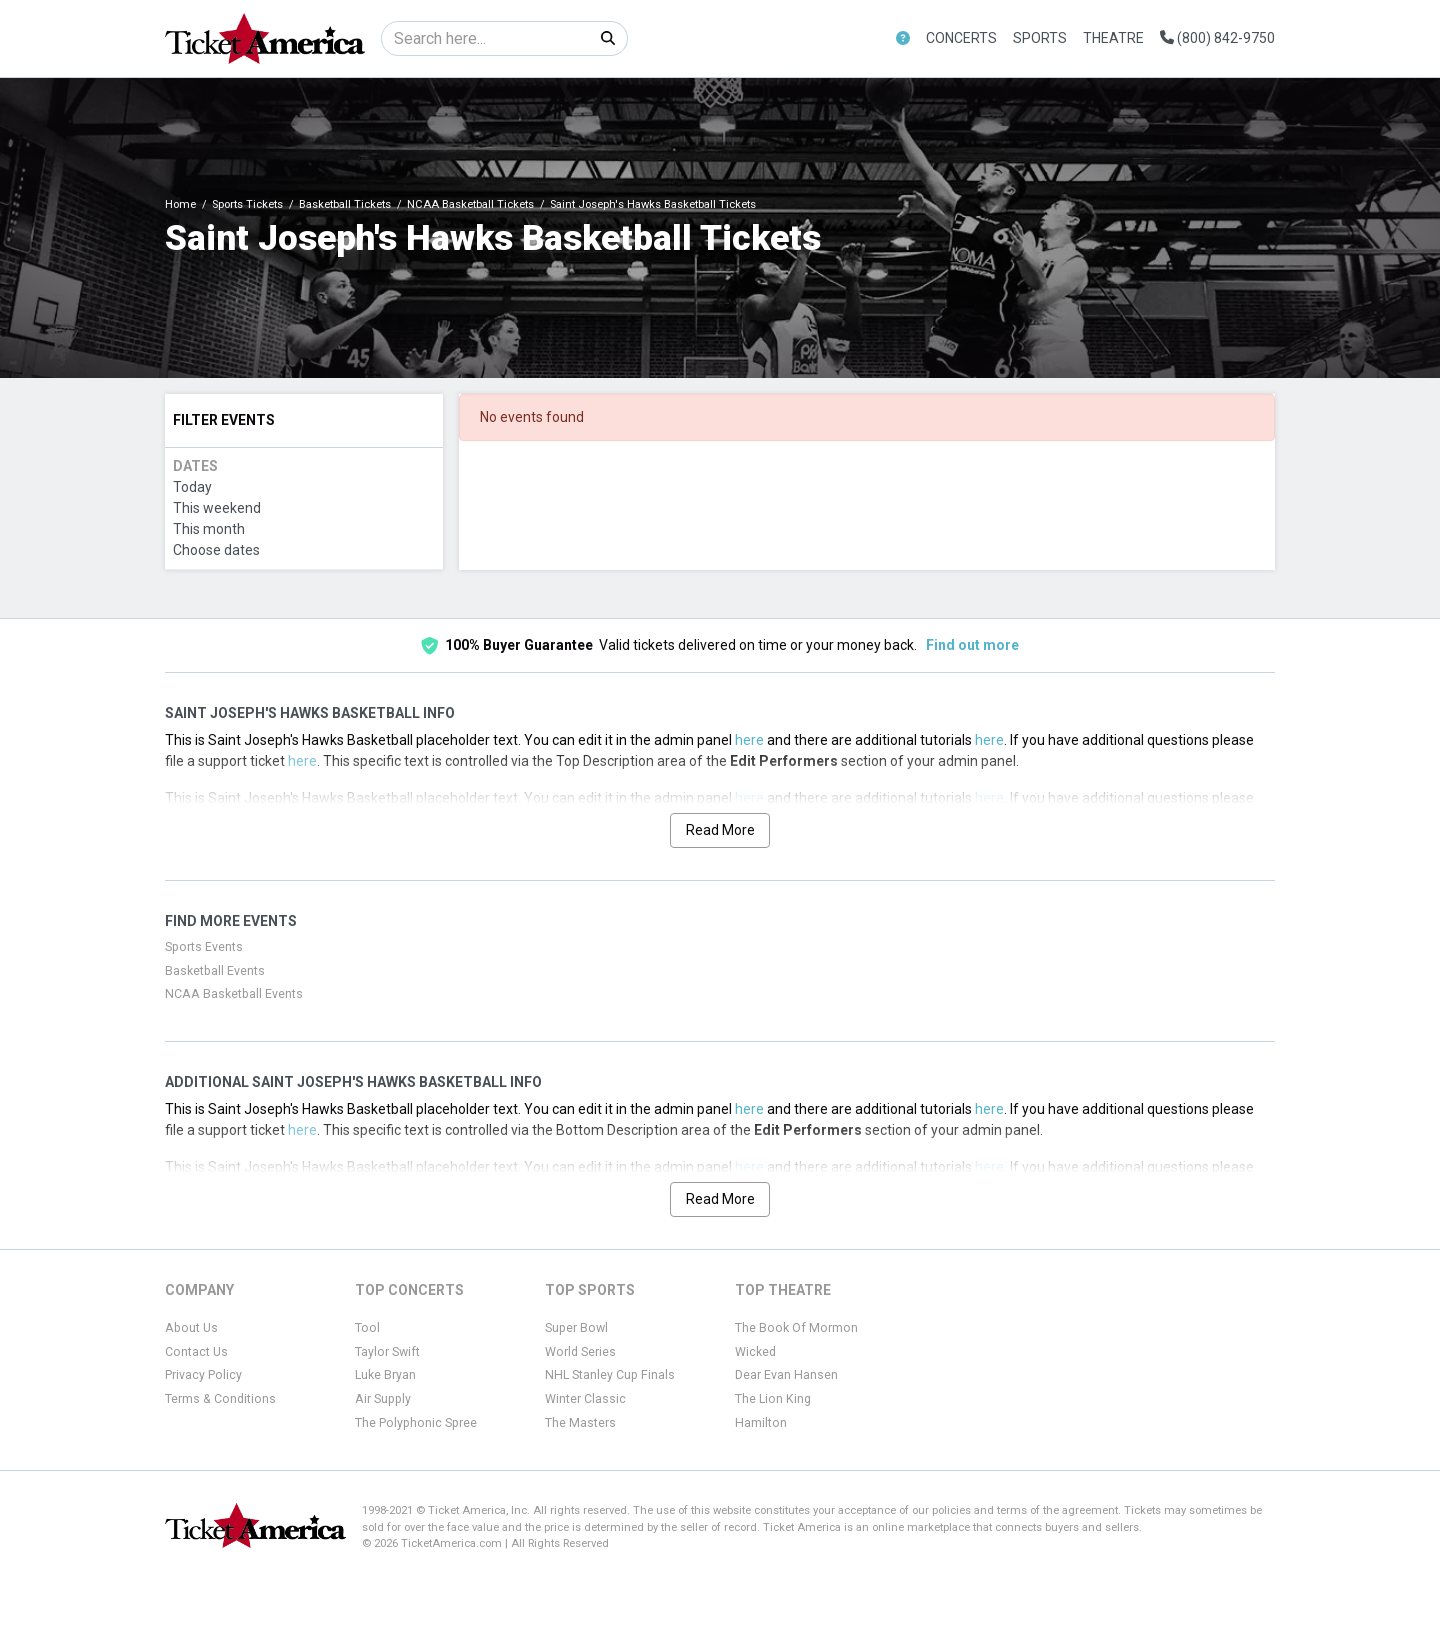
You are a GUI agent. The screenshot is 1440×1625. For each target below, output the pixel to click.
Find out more (972, 645)
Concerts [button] (961, 38)
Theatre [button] (1113, 38)
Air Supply (383, 1399)
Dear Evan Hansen (786, 1375)
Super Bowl (576, 1328)
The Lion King (773, 1399)
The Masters (580, 1423)
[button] (903, 38)
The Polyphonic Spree (416, 1423)
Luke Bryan (385, 1375)
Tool (367, 1328)
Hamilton (761, 1423)
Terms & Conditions (220, 1399)
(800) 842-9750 (1217, 38)
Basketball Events (215, 971)
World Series (580, 1352)
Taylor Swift (387, 1352)
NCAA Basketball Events (234, 994)
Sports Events (204, 947)
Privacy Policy (203, 1375)
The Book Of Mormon (796, 1328)
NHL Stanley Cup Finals (610, 1375)
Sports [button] (1040, 38)
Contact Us (196, 1352)
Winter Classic (585, 1399)
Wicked (755, 1352)
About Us (191, 1328)
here (749, 740)
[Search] (485, 38)
